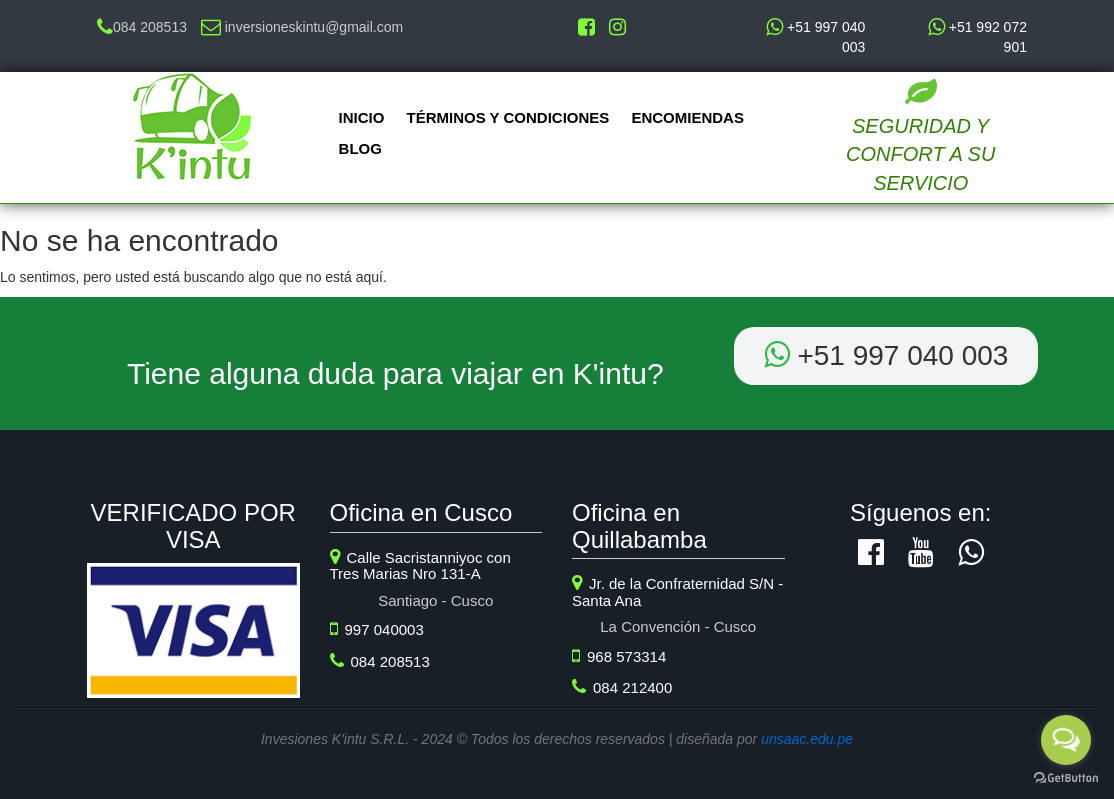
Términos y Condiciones (508, 117)
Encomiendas (687, 117)
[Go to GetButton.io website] (1066, 778)
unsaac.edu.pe (807, 739)
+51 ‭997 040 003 (886, 355)
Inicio (362, 117)
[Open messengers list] (1066, 740)
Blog (360, 148)
